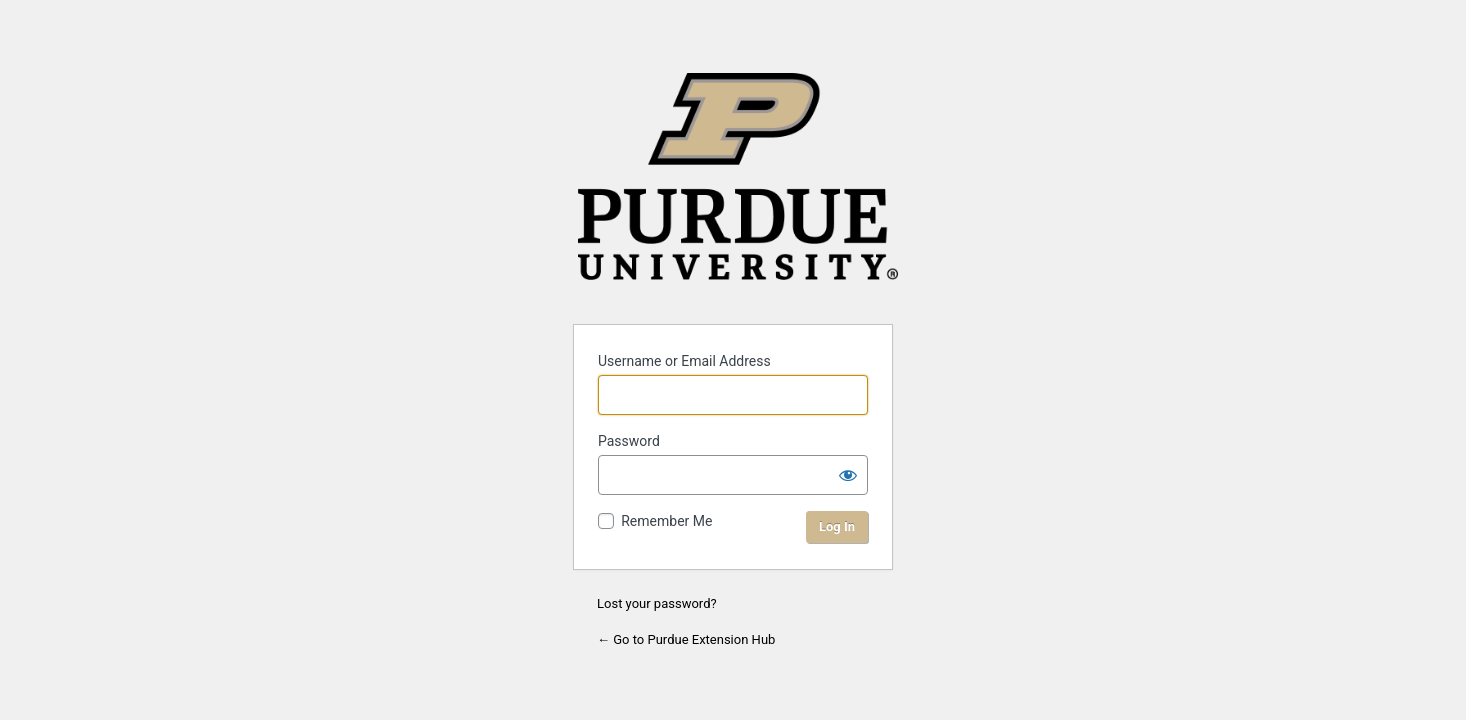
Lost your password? (657, 603)
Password (629, 441)
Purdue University (738, 186)
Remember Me (666, 521)
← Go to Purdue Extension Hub (686, 639)
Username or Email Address (684, 361)
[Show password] (848, 475)
